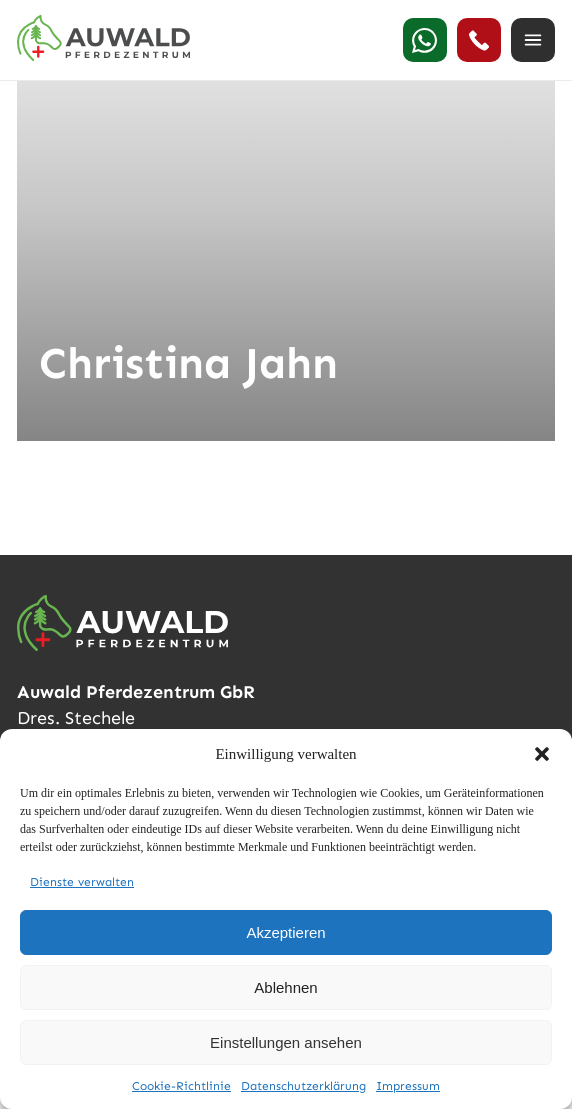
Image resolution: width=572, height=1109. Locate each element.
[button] (542, 754)
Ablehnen (285, 987)
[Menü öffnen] (533, 40)
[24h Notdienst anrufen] (479, 40)
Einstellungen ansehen (286, 1042)
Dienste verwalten (82, 882)
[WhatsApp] (425, 40)
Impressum (408, 1086)
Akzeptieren (285, 932)
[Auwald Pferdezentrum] (103, 38)
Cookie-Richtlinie (181, 1086)
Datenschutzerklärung (303, 1086)
